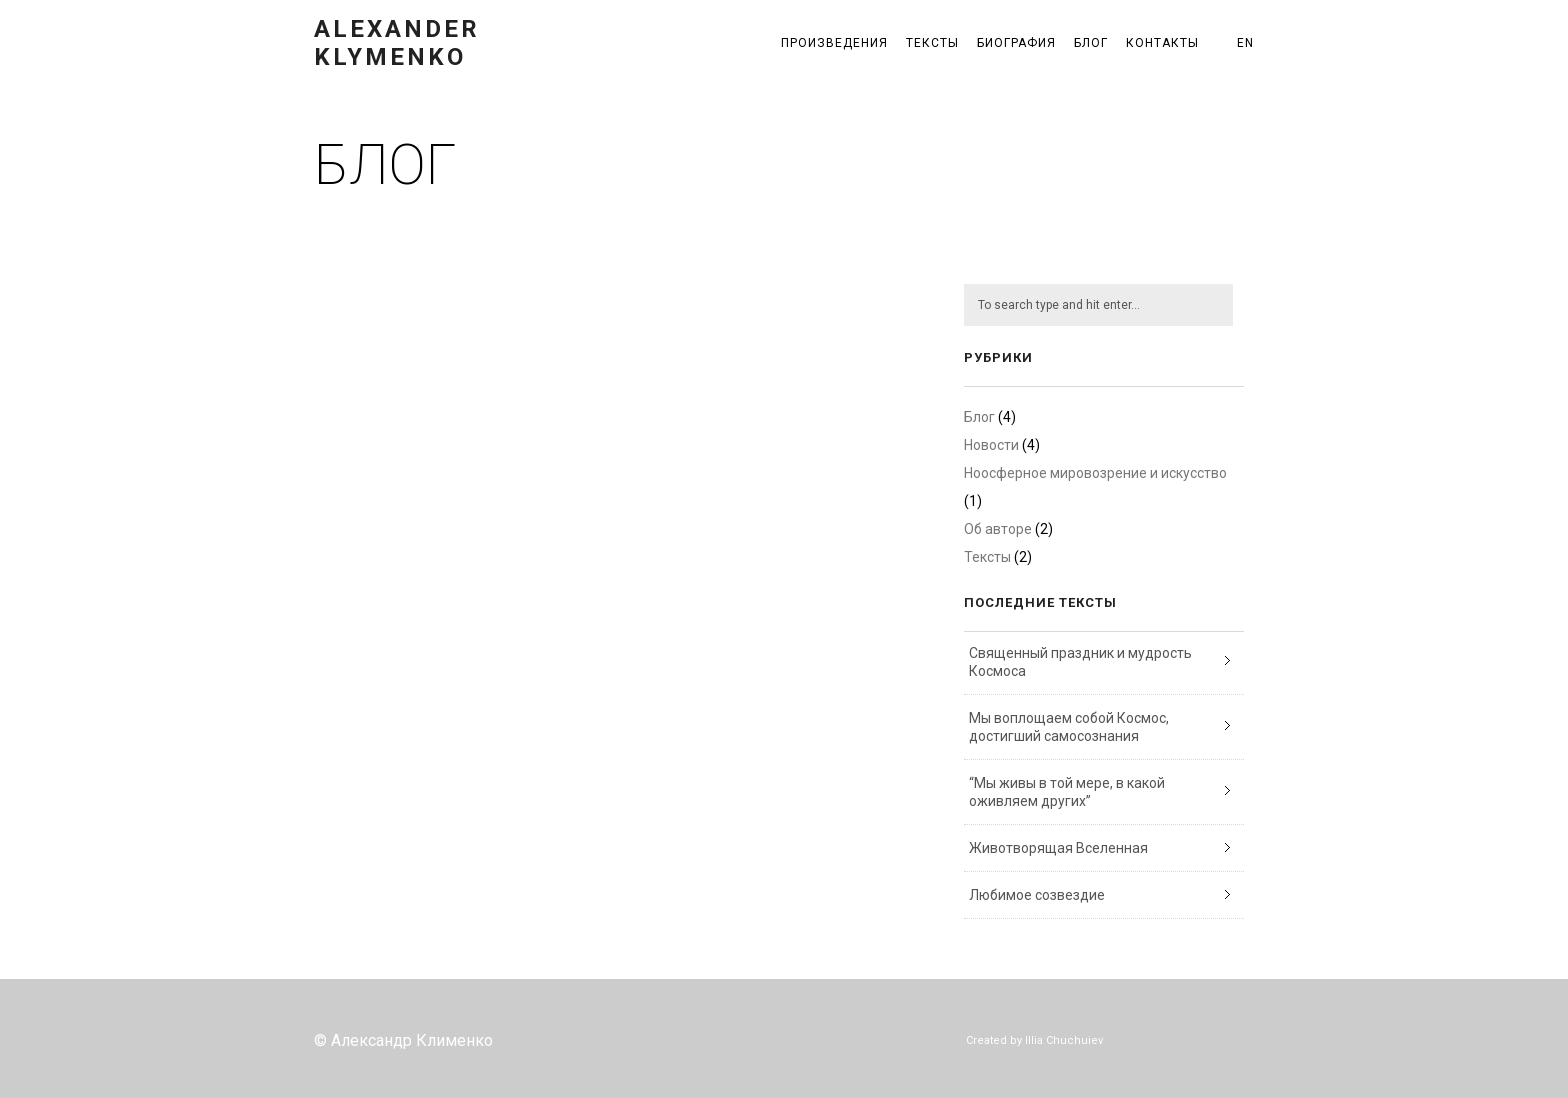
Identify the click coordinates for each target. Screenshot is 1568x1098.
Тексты (932, 43)
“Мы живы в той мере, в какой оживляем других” (1067, 792)
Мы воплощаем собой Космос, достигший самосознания (1069, 727)
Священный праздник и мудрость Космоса (1080, 662)
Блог (1091, 43)
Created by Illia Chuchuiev (1034, 1040)
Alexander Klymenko (397, 43)
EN (1245, 43)
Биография (1016, 43)
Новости (991, 445)
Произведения (834, 43)
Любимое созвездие (1037, 895)
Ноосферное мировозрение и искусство (1095, 473)
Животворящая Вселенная (1058, 848)
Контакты (1162, 43)
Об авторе (998, 529)
